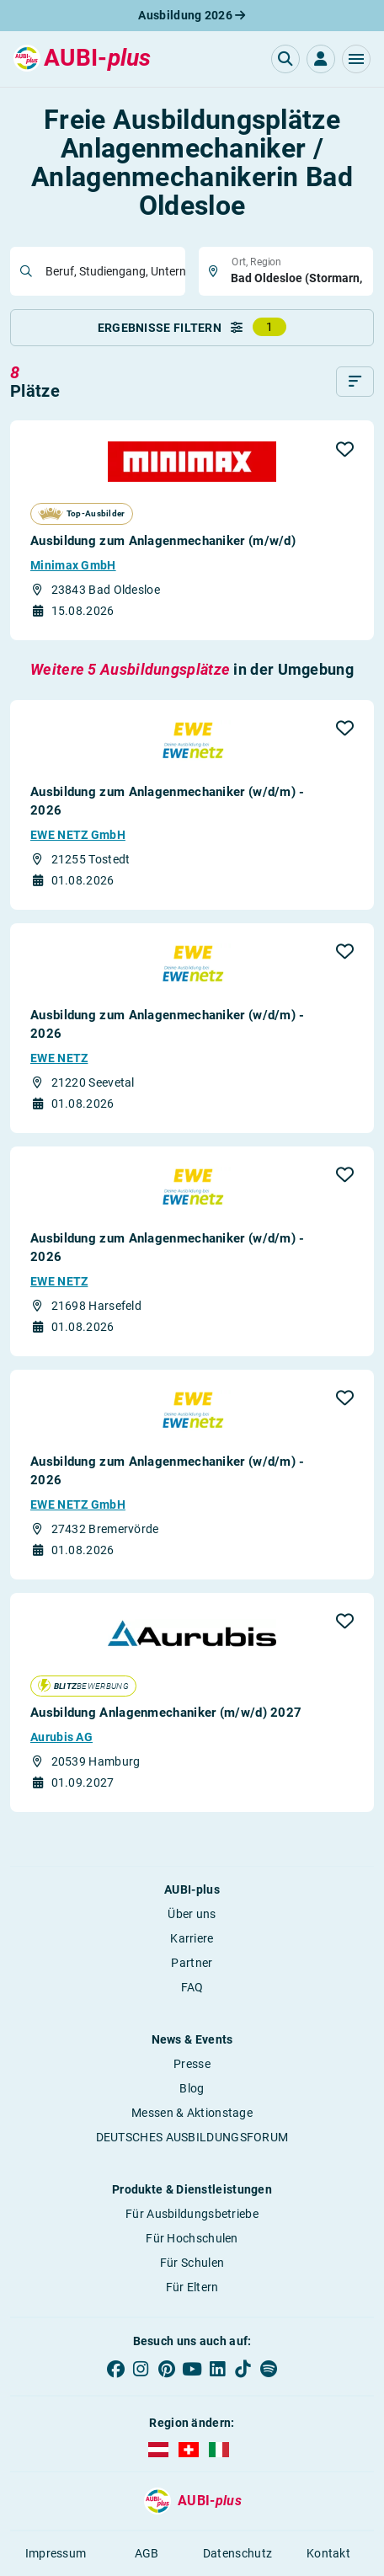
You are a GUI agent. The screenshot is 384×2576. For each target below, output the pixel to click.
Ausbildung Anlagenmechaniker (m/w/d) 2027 (165, 1712)
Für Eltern (192, 2287)
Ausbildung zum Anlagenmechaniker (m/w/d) (163, 540)
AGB (147, 2553)
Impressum (56, 2553)
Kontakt (328, 2553)
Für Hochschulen (192, 2238)
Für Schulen (192, 2262)
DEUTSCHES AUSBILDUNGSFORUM (192, 2137)
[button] (356, 59)
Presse (192, 2064)
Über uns (192, 1914)
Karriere (191, 1938)
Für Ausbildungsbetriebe (192, 2214)
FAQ (192, 1987)
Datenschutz (237, 2553)
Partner (191, 1962)
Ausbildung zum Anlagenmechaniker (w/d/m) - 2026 (167, 801)
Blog (191, 2088)
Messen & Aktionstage (192, 2112)
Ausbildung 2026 (191, 15)
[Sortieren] (355, 381)
